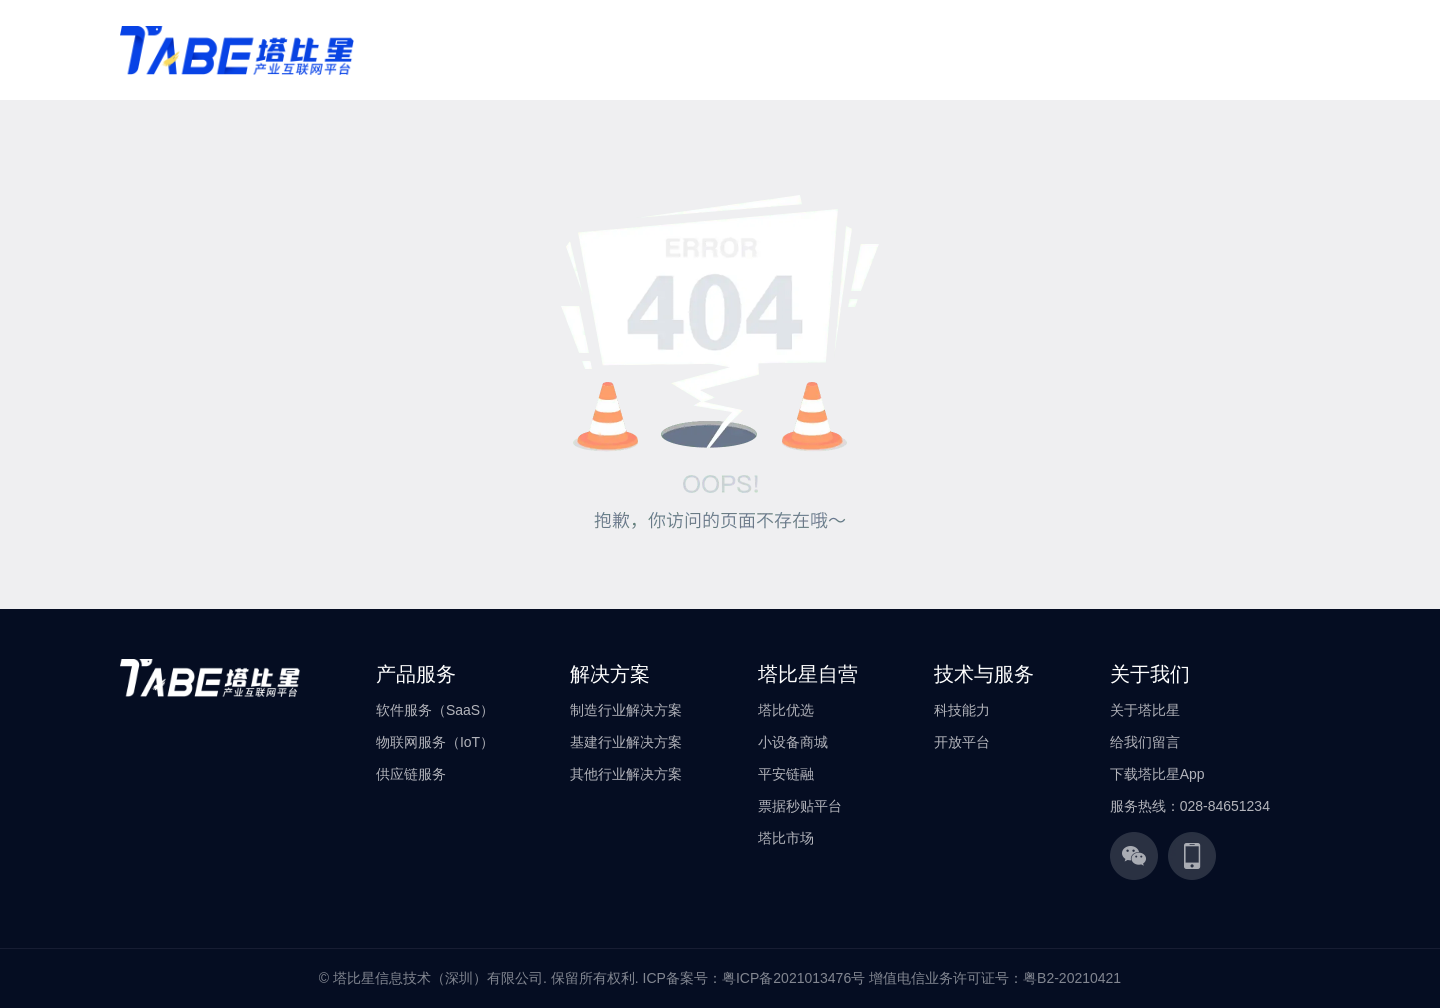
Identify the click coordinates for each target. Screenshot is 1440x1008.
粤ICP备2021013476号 (793, 978)
